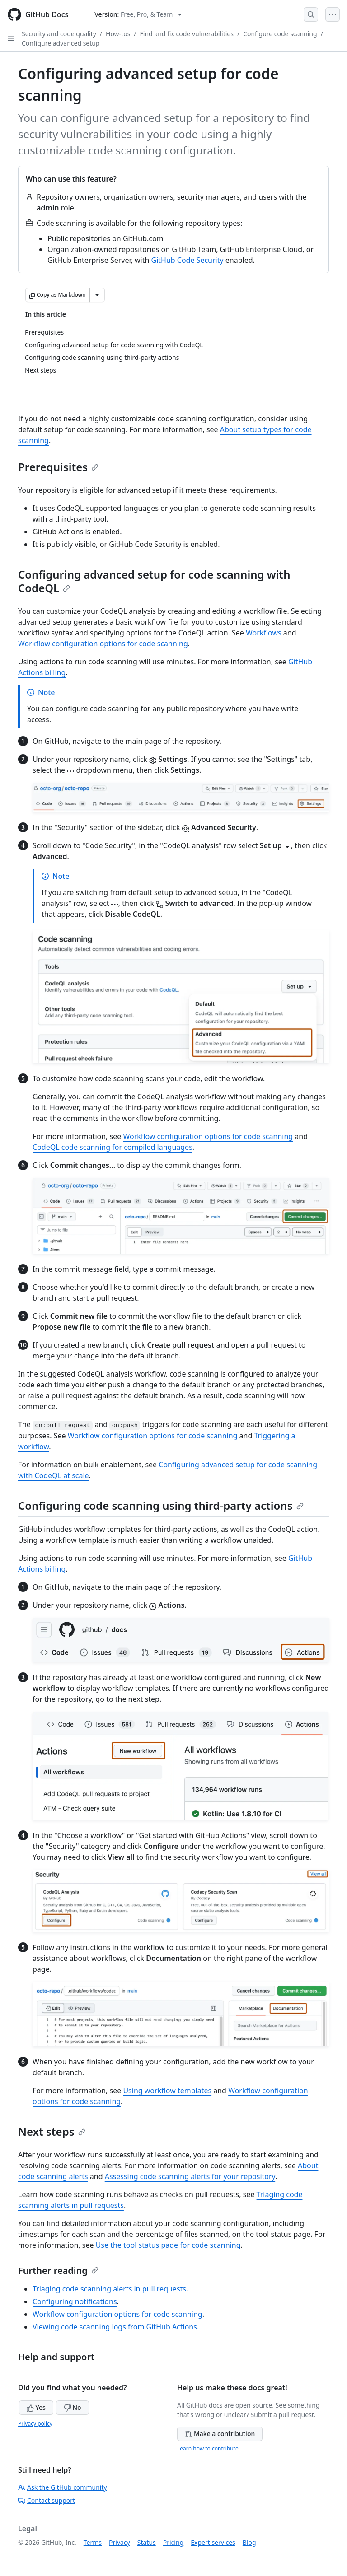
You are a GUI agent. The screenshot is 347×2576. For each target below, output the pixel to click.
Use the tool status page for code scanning (168, 2245)
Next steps (51, 2131)
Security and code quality (59, 33)
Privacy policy (35, 2423)
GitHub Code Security (187, 260)
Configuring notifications (75, 2301)
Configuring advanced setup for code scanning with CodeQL (154, 581)
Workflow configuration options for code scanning (103, 644)
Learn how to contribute (208, 2448)
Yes (36, 2407)
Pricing (173, 2542)
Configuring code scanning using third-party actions (161, 1505)
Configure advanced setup (61, 43)
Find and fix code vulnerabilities (187, 33)
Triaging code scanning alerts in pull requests (109, 2289)
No (72, 2407)
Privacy (119, 2542)
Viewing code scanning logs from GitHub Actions (115, 2327)
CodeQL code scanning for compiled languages (112, 1147)
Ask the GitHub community (62, 2487)
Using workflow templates (167, 2090)
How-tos (118, 33)
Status (146, 2542)
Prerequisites (58, 466)
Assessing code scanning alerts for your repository (190, 2176)
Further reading (58, 2270)
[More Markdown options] (97, 295)
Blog (249, 2542)
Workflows (263, 633)
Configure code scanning (280, 33)
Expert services (213, 2542)
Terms (93, 2542)
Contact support (46, 2500)
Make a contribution (220, 2433)
